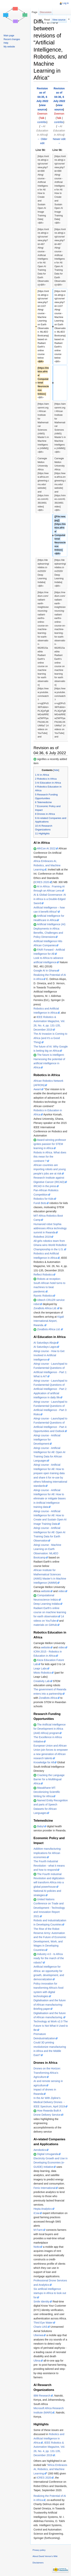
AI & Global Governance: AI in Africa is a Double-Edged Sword (50, 899)
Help (6, 43)
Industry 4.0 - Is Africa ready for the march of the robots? (49, 1958)
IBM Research (42, 2395)
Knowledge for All (44, 1762)
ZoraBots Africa (48, 1697)
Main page (9, 35)
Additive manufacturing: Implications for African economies (47, 1853)
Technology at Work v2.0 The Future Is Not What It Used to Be (51, 2025)
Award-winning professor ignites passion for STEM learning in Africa (50, 1144)
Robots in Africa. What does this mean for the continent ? (50, 1156)
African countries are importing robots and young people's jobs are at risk (50, 1169)
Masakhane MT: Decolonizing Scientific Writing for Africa (47, 1792)
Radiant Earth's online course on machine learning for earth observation (50, 1612)
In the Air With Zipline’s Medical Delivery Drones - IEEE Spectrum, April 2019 (49, 2102)
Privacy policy (39, 2550)
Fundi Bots (40, 1203)
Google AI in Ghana (45, 970)
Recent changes (12, 39)
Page (34, 12)
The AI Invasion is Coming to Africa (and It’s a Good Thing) (50, 1038)
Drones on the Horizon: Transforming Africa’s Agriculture (47, 2072)
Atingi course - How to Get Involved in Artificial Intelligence (49, 1355)
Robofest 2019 (42, 1236)
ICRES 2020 (41, 882)
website (45, 1591)
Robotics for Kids (44, 1198)
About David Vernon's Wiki (45, 2556)
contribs (42, 122)
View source (58, 19)
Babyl (40, 1826)
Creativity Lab (42, 1681)
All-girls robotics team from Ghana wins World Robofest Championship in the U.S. (50, 1245)
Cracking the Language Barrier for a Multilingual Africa (49, 1779)
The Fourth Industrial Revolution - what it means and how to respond (49, 1865)
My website (9, 46)
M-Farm (38, 2229)
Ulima (37, 2360)
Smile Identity (41, 2301)
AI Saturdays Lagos (45, 1346)
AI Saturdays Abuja (45, 1342)
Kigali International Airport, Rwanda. (49, 1321)
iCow (36, 2213)
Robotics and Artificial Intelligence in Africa (49, 2438)
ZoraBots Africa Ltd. (45, 1308)
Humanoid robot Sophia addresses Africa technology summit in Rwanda (50, 1228)
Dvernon (42, 113)
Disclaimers (38, 2563)
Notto (37, 2246)
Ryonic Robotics (43, 1295)
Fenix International (44, 2187)
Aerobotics (40, 2149)
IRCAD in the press (45, 1186)
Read (47, 19)
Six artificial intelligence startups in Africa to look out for (50, 2293)
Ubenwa (38, 2335)
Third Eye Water (43, 2322)
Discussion (45, 12)
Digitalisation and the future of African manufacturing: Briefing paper (50, 2004)
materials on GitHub (45, 1624)
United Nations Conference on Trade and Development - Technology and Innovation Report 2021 (49, 1908)
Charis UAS (40, 2326)
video (61, 1591)
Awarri (37, 1089)
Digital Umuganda (47, 2154)
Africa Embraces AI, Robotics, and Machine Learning (47, 865)
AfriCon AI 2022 (46, 848)
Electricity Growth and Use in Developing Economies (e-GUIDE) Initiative (51, 2162)
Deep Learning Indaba (47, 1603)
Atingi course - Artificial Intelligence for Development (47, 1439)
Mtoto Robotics (42, 1672)
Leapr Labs (40, 1668)
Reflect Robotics (43, 1274)
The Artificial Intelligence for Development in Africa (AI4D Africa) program (50, 1729)
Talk (42, 117)
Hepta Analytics (43, 2208)
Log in (65, 3)
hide (56, 770)
